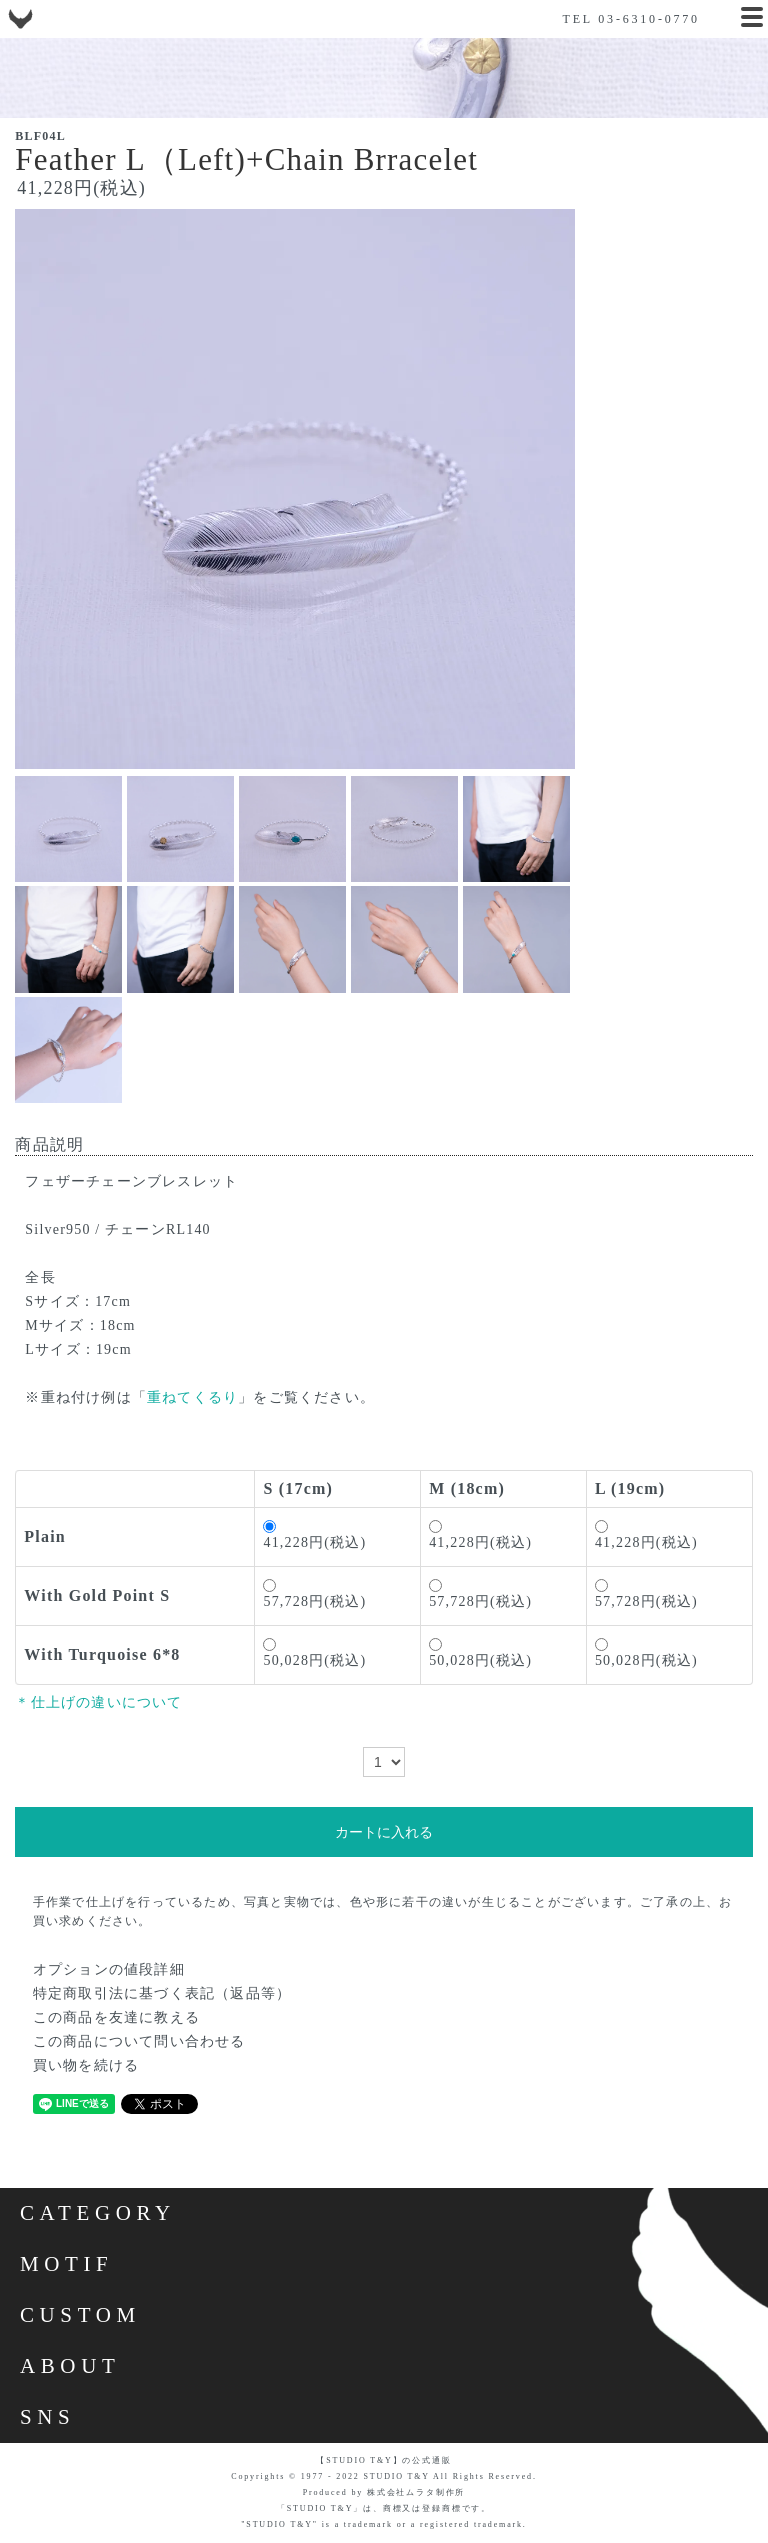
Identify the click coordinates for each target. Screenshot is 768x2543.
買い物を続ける (86, 2065)
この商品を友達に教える (116, 2017)
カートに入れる (384, 1832)
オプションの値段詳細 (109, 1969)
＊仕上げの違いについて (98, 1702)
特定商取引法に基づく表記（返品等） (162, 1993)
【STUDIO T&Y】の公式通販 (383, 2460)
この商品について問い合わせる (139, 2041)
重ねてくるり (192, 1397)
